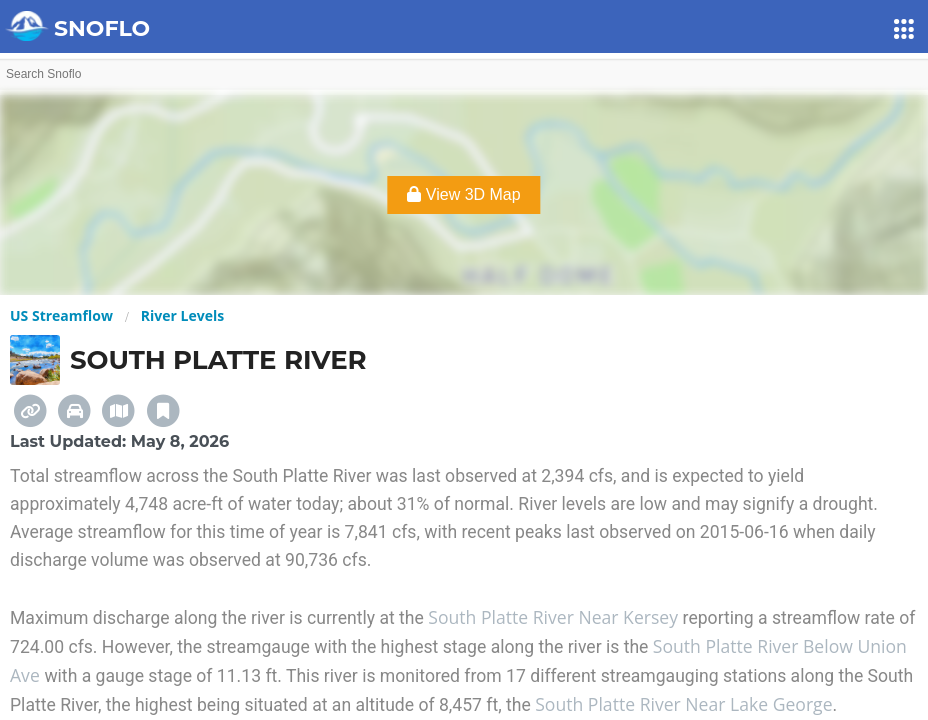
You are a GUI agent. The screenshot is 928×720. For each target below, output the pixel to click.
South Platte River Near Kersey (555, 617)
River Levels (182, 315)
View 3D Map (463, 194)
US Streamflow (61, 315)
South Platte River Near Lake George (683, 704)
